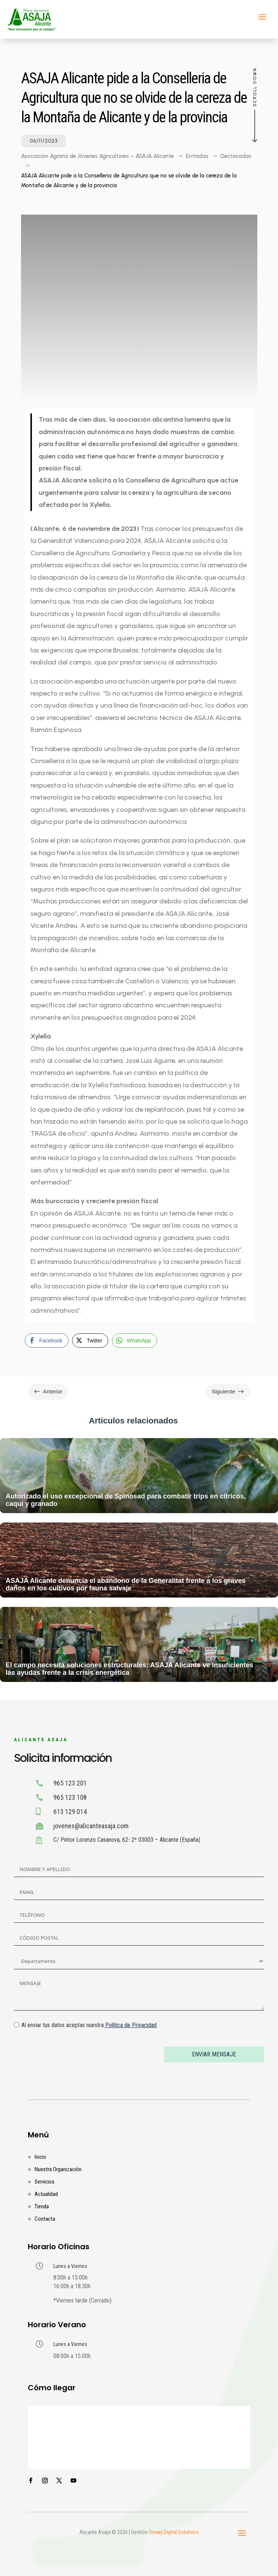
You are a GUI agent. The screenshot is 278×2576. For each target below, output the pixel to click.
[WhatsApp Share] (134, 1340)
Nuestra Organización (58, 2169)
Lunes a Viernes (70, 2266)
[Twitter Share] (90, 1340)
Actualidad (46, 2194)
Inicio (40, 2157)
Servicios (44, 2181)
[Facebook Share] (46, 1340)
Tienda (42, 2206)
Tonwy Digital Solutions (174, 2532)
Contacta (45, 2218)
